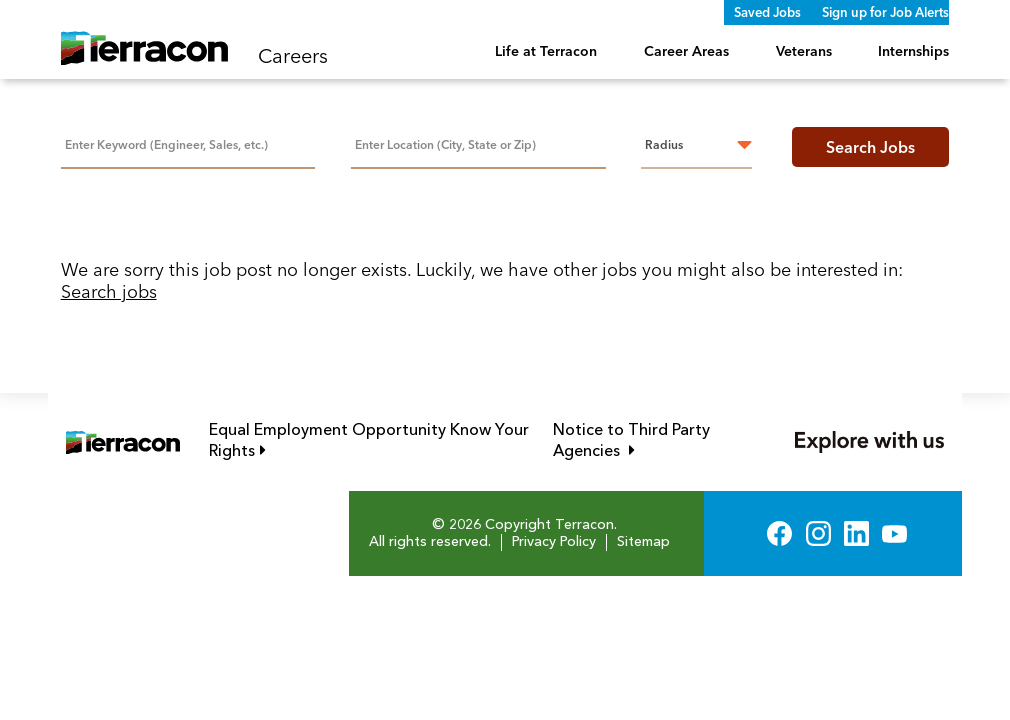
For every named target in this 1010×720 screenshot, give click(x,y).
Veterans (804, 51)
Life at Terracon (546, 51)
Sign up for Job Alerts (885, 12)
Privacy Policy (554, 542)
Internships (913, 51)
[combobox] (478, 144)
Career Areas (686, 51)
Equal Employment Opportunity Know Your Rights (369, 441)
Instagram (818, 533)
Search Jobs (870, 147)
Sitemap (643, 542)
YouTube (894, 533)
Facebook (779, 533)
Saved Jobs (767, 12)
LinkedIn (856, 533)
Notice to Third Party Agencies (655, 441)
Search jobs (109, 291)
